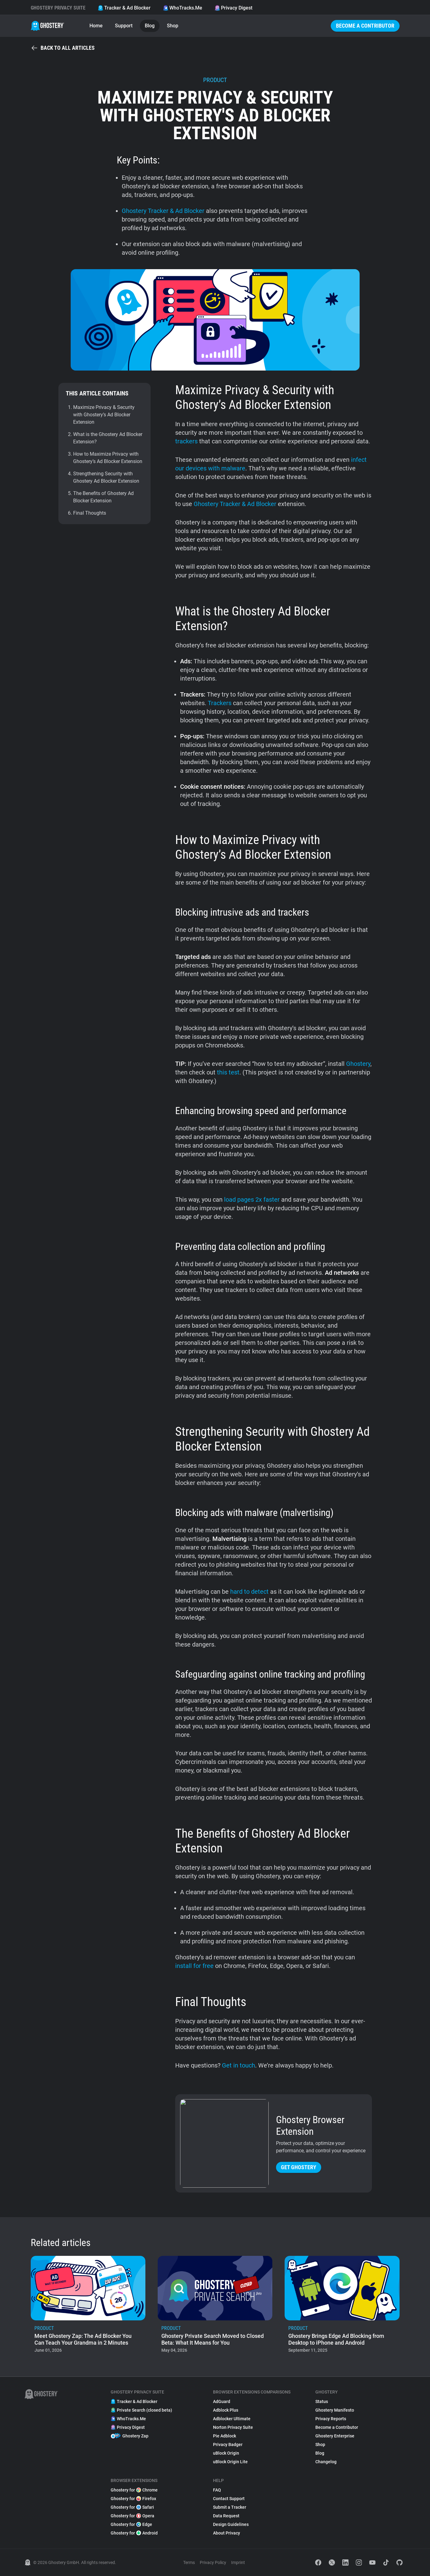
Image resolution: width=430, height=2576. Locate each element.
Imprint (238, 2562)
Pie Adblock (224, 2435)
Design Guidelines (231, 2524)
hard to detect (249, 1591)
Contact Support (229, 2498)
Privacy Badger (228, 2444)
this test (228, 1072)
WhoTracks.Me (182, 8)
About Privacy (226, 2533)
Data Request (226, 2515)
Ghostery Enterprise (334, 2435)
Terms (189, 2562)
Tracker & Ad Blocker (124, 8)
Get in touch (238, 2065)
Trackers (219, 703)
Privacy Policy (213, 2562)
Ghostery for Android (134, 2533)
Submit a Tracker (229, 2507)
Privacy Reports (330, 2418)
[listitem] (88, 2306)
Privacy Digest (233, 8)
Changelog (326, 2461)
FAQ (217, 2490)
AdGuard (221, 2401)
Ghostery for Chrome (134, 2490)
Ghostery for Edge (131, 2524)
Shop (172, 26)
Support (123, 26)
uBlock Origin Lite (230, 2461)
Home (96, 26)
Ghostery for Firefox (133, 2498)
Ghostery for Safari (132, 2507)
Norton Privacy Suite (233, 2427)
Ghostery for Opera (132, 2515)
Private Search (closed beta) (141, 2410)
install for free (194, 1965)
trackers (186, 441)
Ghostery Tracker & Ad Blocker (163, 210)
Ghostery (358, 1063)
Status (321, 2401)
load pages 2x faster (252, 1199)
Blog (150, 26)
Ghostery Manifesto (334, 2410)
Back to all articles (63, 48)
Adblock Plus (225, 2410)
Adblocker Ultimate (232, 2418)
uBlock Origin (226, 2453)
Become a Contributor (365, 25)
